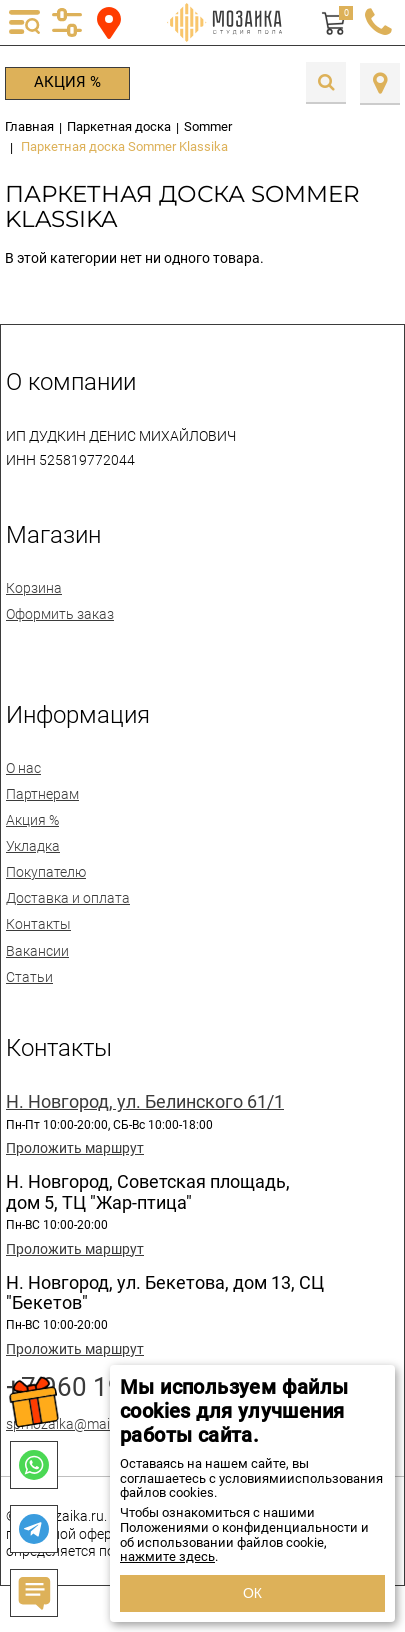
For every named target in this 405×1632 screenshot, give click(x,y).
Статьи (29, 977)
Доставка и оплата (68, 898)
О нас (23, 768)
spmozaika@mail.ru (67, 1424)
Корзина (34, 588)
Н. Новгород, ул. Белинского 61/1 (145, 1102)
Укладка (33, 846)
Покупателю (46, 872)
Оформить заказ (60, 614)
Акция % (67, 82)
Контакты (38, 924)
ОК (252, 1593)
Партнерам (42, 794)
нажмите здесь (167, 1556)
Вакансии (37, 951)
